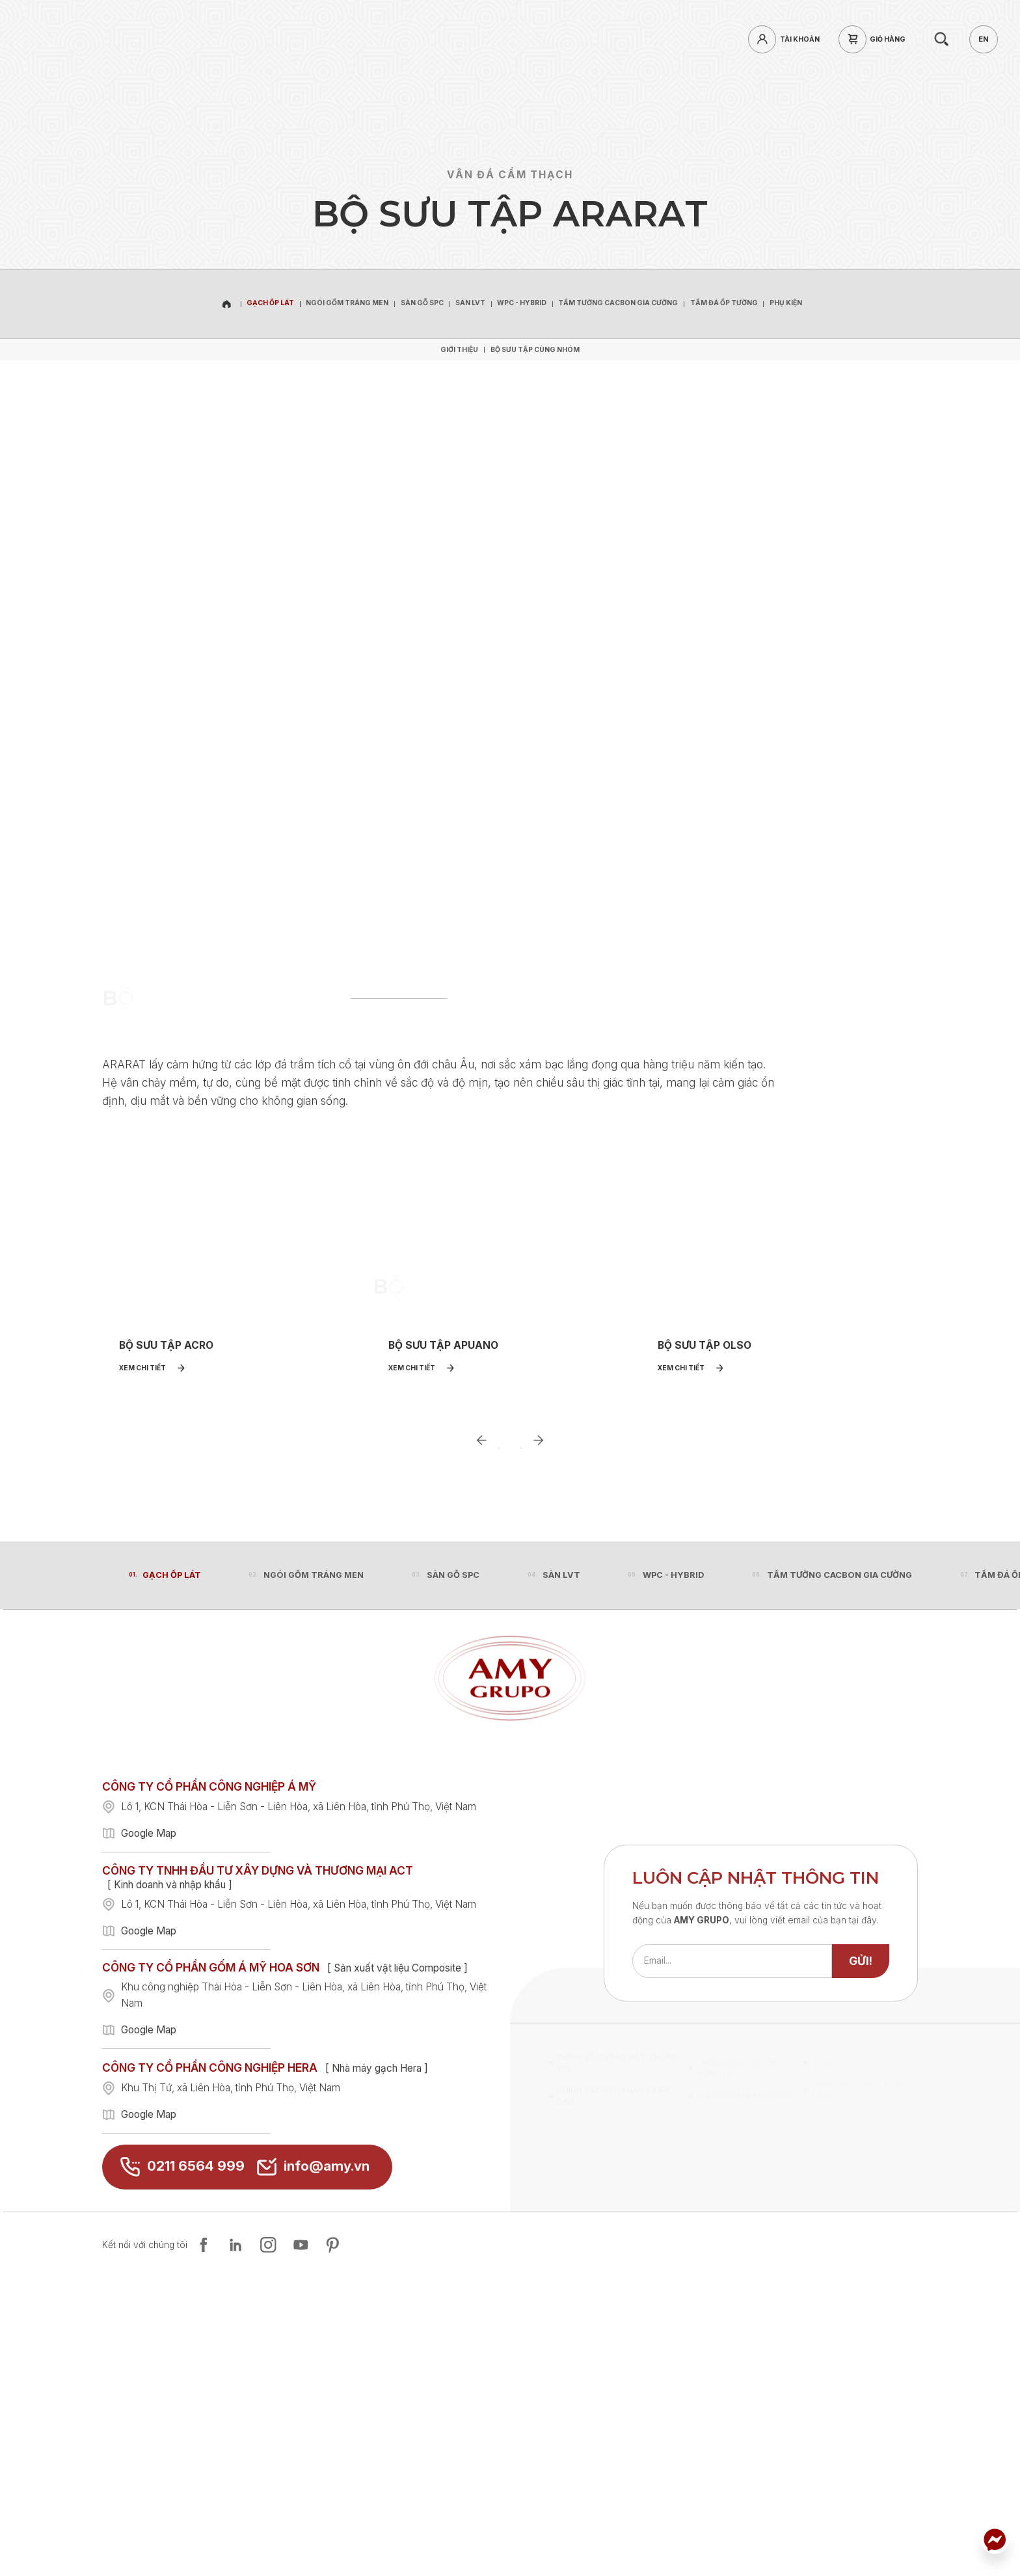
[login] (787, 39)
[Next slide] (538, 1711)
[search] (941, 39)
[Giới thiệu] (459, 349)
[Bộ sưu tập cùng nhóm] (535, 349)
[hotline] (183, 39)
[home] (104, 39)
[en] (983, 39)
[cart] (876, 39)
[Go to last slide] (481, 1711)
